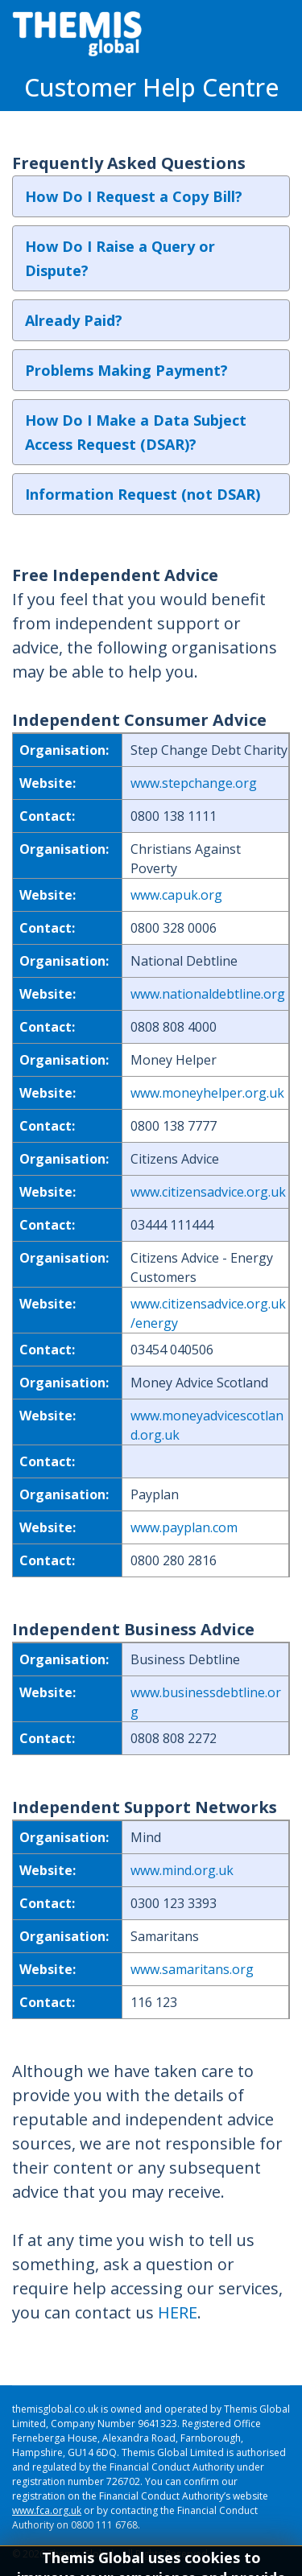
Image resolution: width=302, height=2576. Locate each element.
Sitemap (30, 2568)
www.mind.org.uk (182, 1870)
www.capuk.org (176, 895)
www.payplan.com (184, 1527)
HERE (177, 2312)
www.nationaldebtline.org (207, 994)
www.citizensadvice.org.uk (208, 1192)
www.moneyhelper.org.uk (207, 1093)
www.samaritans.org (192, 1969)
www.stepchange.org (193, 783)
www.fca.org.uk (46, 2510)
